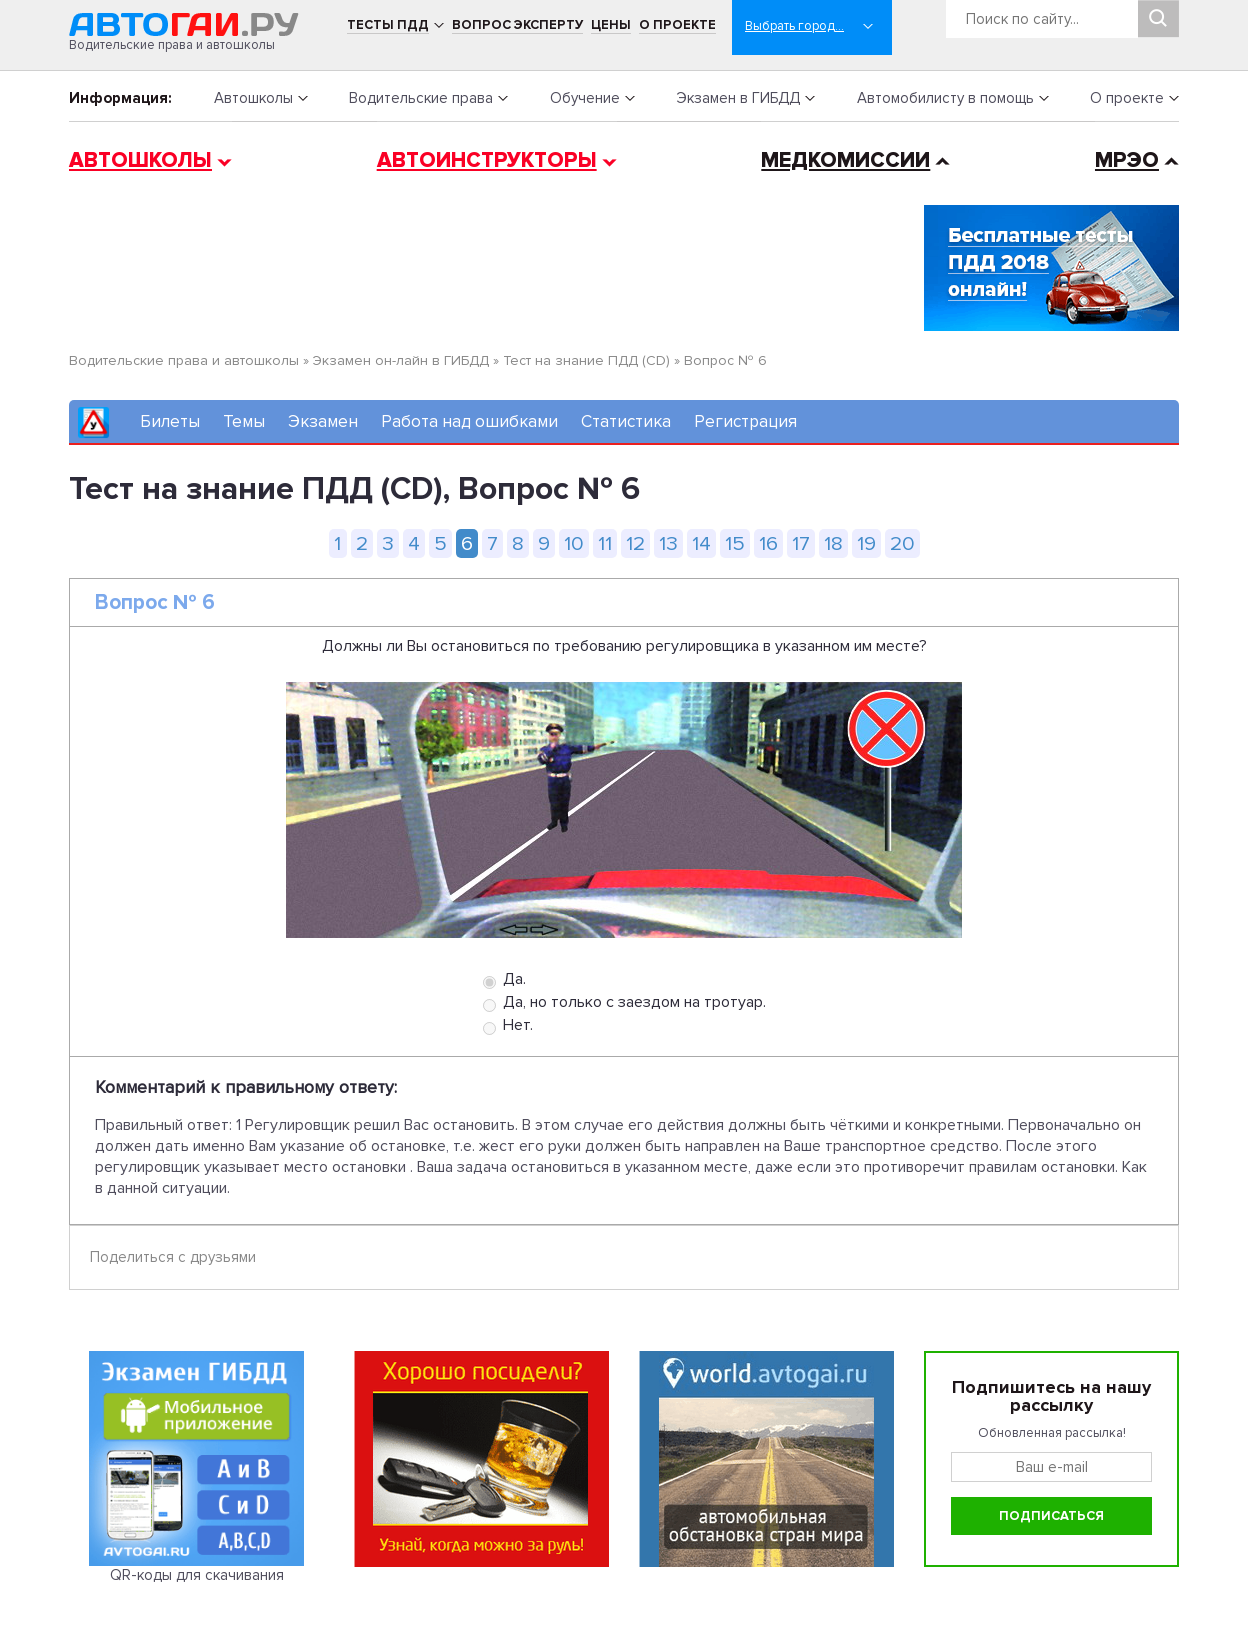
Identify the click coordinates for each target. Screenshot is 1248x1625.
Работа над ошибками (469, 421)
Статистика (626, 421)
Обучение (585, 98)
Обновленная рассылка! (1052, 1433)
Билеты (170, 421)
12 (635, 543)
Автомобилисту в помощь (945, 98)
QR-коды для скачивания (197, 1575)
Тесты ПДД (388, 25)
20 (902, 543)
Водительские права (421, 98)
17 (801, 543)
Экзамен (323, 421)
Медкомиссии (845, 160)
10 (574, 543)
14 (701, 543)
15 (735, 543)
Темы (244, 421)
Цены (611, 25)
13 (668, 543)
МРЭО (1127, 160)
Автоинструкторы (487, 160)
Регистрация (745, 421)
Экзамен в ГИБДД (738, 98)
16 (768, 543)
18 (833, 543)
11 (605, 543)
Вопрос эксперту (517, 25)
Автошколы (253, 98)
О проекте (677, 25)
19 (866, 543)
